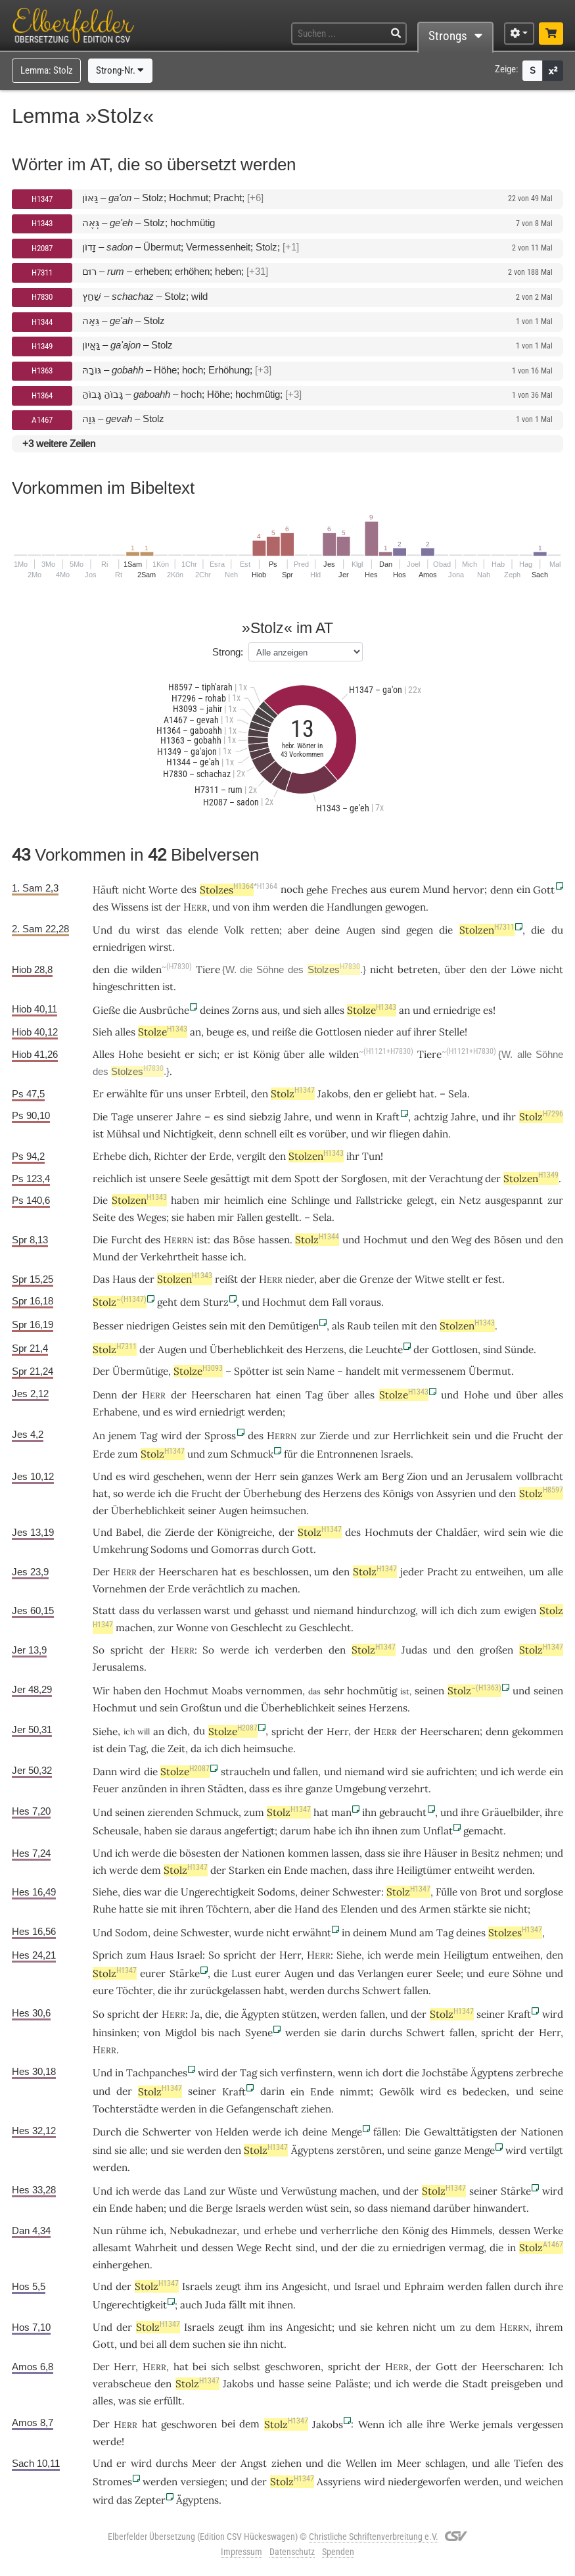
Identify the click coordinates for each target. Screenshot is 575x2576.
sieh (312, 1010)
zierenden (170, 1812)
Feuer (106, 1788)
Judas (414, 1650)
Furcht (126, 1239)
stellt (458, 1279)
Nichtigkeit (188, 1134)
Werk (348, 1476)
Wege (249, 2247)
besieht (164, 1054)
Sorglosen (364, 1178)
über (455, 969)
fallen (305, 1771)
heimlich (244, 1200)
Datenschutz (292, 2551)
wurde (249, 1932)
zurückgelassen (225, 1990)
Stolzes (227, 890)
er (229, 1054)
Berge (219, 2208)
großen (496, 1650)
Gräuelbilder (511, 1812)
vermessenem (434, 1371)
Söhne (270, 969)
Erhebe (109, 1156)
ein (274, 1870)
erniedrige (456, 1010)
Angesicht (304, 2286)
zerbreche (539, 2072)
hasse (214, 1257)
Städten (226, 1788)
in (464, 1853)
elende (203, 930)
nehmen (521, 1853)
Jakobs (332, 1093)
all (161, 2344)
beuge (220, 1032)
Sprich (108, 1955)
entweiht (474, 1870)
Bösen (508, 1239)
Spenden (338, 2551)
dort (392, 2072)
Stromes (112, 2481)
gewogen (405, 907)
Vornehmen (120, 1589)
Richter (171, 1156)
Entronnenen (347, 1454)
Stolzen (487, 930)
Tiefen (528, 2463)
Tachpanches (156, 2072)
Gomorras (235, 1549)
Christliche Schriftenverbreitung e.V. (373, 2536)
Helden (232, 2132)
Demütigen (293, 1326)
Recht (278, 2247)
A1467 (42, 420)
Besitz (485, 1853)
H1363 (42, 370)
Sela (457, 1093)
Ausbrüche (164, 1010)
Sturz (216, 1302)
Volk (234, 930)
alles (334, 1010)
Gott (544, 890)
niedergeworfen (424, 2481)
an (195, 1032)
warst (217, 1610)
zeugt (228, 2286)
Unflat (438, 1831)
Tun (371, 1156)
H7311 (42, 272)
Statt (104, 1610)
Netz (470, 1200)
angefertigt (249, 1831)
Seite (104, 1217)
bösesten (200, 1853)
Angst (254, 2463)
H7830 (42, 297)
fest (493, 1279)
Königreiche (244, 1532)
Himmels (471, 2230)
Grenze (376, 1279)
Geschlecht (257, 1627)
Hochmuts (389, 1532)
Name (320, 1371)
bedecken (485, 2092)
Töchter (134, 1990)
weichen (544, 2481)
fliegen (404, 1134)
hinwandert (499, 2208)
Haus (124, 1279)
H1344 (42, 322)
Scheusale (116, 1831)
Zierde (334, 1435)
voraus (365, 1302)
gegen (419, 930)
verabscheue (122, 2383)
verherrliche (349, 2230)
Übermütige (140, 1371)
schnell (260, 1134)
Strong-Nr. (120, 70)
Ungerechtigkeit (218, 1892)
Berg (392, 1476)
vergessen (540, 2424)
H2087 (42, 248)
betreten (418, 969)
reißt (226, 1279)
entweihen (499, 1571)
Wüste (242, 2191)
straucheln (245, 1771)
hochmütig (372, 1690)
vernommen (274, 1690)
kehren (393, 2327)
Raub (359, 1326)
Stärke (185, 1973)
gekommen (537, 1731)
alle (317, 1054)
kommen (308, 1853)
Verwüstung (308, 2191)
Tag (314, 1395)
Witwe (429, 1279)
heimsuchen (278, 1510)
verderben (299, 1650)
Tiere (208, 969)
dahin (435, 1134)
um (447, 2327)
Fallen (250, 1217)
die (165, 1990)
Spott (307, 1178)
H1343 (42, 223)
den (362, 1093)
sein (461, 1435)
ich (157, 2230)
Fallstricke (379, 1200)
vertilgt (546, 2150)
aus (269, 1010)
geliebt (401, 1093)
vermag (466, 2247)
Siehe (105, 1731)
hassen (274, 1239)
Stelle (452, 1032)
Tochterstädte (125, 2109)
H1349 (42, 346)
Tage (122, 1116)
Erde (220, 1156)
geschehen (177, 1476)
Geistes (189, 1326)
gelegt (420, 1200)
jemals (498, 2424)
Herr (265, 1476)
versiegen (203, 2481)
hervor (468, 890)
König (266, 1054)
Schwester (357, 1892)
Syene (259, 2032)
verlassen (179, 1610)
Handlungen (354, 907)
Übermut (490, 1371)
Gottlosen (338, 1032)
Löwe (523, 969)
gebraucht (402, 1812)
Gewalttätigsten (460, 2132)
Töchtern (227, 1909)
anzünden (144, 1788)
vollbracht (539, 1476)
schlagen (445, 2463)
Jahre (188, 1116)
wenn (348, 1116)
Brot (490, 1892)
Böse (244, 1239)
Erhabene (115, 1412)
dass (129, 1610)
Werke (548, 2230)
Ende (296, 1870)
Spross (220, 1435)
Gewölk (396, 2092)
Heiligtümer (423, 1870)
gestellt (282, 1217)
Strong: (227, 651)
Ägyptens (492, 2072)
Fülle (446, 1892)
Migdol (180, 2032)
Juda (215, 2305)
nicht (134, 890)
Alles (103, 1054)
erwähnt (311, 1932)
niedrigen (148, 1326)
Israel (189, 1955)
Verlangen (380, 1973)
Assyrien (456, 1493)
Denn (105, 1395)
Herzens (324, 1349)
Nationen (263, 1853)
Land (194, 2191)
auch (191, 2305)
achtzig (431, 1116)
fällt (237, 2305)
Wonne (192, 1627)
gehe (317, 890)
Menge (346, 2132)
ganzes (317, 1476)
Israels (395, 1454)
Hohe (130, 1054)
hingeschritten (126, 986)
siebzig (265, 1116)
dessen (514, 2230)
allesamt (112, 2247)
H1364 (42, 395)
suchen (209, 2344)
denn (501, 890)
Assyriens (339, 2481)
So (98, 1650)
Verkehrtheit (170, 1257)
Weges (151, 1217)
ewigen (520, 1610)
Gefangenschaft (262, 2109)
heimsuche (268, 1748)
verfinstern (307, 2072)
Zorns (245, 1010)
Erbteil (230, 1093)
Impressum (241, 2551)
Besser (108, 1326)
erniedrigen (119, 947)
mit (238, 1326)
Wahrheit (156, 2247)
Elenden (359, 1909)
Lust (241, 1973)
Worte (163, 890)
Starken (247, 1870)
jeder (412, 1571)
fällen (385, 2132)
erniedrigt (222, 1412)
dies (132, 1892)
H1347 (42, 199)
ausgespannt (514, 1200)
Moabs (227, 1690)
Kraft (388, 1116)
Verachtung (455, 1178)
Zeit (176, 1748)
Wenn (371, 2424)
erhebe (280, 2230)
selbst (246, 2366)
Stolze (371, 1010)
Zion (417, 1476)
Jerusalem (489, 1476)
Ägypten (260, 2014)
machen (279, 1589)
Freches (349, 890)
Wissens (130, 907)
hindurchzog (386, 1610)
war (153, 1892)
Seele (195, 1178)
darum (295, 1831)
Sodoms (169, 1549)
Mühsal (123, 1134)
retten (264, 930)
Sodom (131, 1932)
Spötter (251, 1371)
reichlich (113, 1178)
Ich (556, 2366)
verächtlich (218, 1589)
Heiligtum (466, 1955)
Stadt (475, 2383)
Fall (339, 1302)
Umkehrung (120, 1549)
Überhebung (272, 1493)
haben (149, 2208)
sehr (334, 1690)
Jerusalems (118, 1667)
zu (465, 2327)
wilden (161, 969)
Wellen (361, 2463)
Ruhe (104, 1909)
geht (167, 1302)
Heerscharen (221, 1395)
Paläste (351, 2383)
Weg (461, 1239)
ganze (319, 1788)
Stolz (293, 1093)
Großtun (201, 1708)
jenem (122, 1435)
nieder (379, 1032)
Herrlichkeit (421, 1435)
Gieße (106, 1010)
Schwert (381, 1990)
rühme (131, 2230)
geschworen (293, 2366)
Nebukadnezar (203, 2230)
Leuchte (384, 1349)
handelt (363, 1371)
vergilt (251, 1156)
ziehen (316, 2109)
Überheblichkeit (247, 1349)
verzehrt (408, 1788)
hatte (131, 1909)
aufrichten (450, 1771)
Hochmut (385, 1239)
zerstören (359, 2150)
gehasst (271, 1610)
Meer (204, 2463)
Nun (102, 2230)
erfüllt (168, 2401)
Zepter (150, 2500)
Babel (128, 1532)
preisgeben (516, 2383)
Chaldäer (456, 1532)
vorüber (327, 1134)
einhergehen (121, 2264)
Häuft (106, 890)
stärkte (469, 1909)
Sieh (102, 1032)
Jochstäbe (445, 2072)
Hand (306, 1909)
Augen (360, 930)
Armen (435, 1909)
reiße (284, 1032)
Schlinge (310, 1200)
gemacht (483, 1831)
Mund (106, 1257)
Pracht (442, 1571)
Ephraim (424, 2286)
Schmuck (252, 1454)
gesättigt (230, 1178)
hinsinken (115, 2032)
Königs (397, 1493)
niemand (333, 1610)
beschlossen (281, 1571)
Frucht (528, 1435)
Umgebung (360, 1788)
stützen (299, 2014)
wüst (317, 2208)
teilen (386, 1326)
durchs (172, 2463)
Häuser (440, 1853)
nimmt (355, 2092)
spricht (126, 1650)
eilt (286, 1134)
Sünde (519, 1349)
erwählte (126, 1093)
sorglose (543, 1892)
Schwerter (167, 2132)
